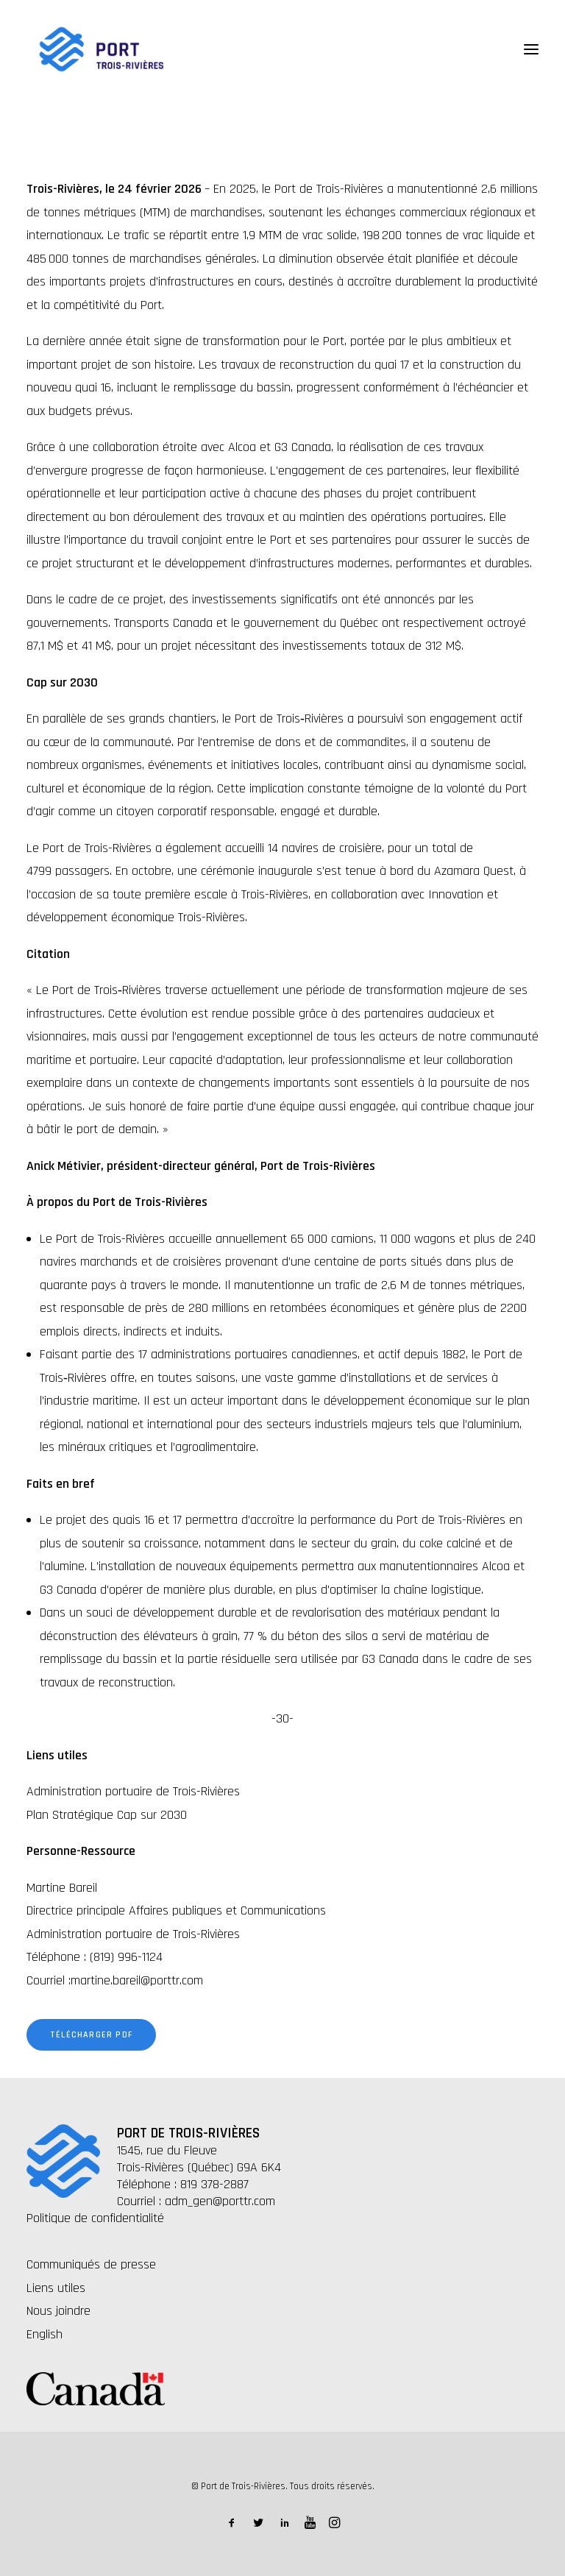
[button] (531, 49)
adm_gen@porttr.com (220, 2201)
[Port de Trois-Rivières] (101, 49)
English (44, 2334)
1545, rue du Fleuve (167, 2150)
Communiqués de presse (91, 2264)
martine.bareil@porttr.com (137, 1980)
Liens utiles (55, 2287)
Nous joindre (58, 2310)
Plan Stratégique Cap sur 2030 (106, 1814)
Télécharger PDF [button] (91, 2034)
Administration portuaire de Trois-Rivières (133, 1791)
